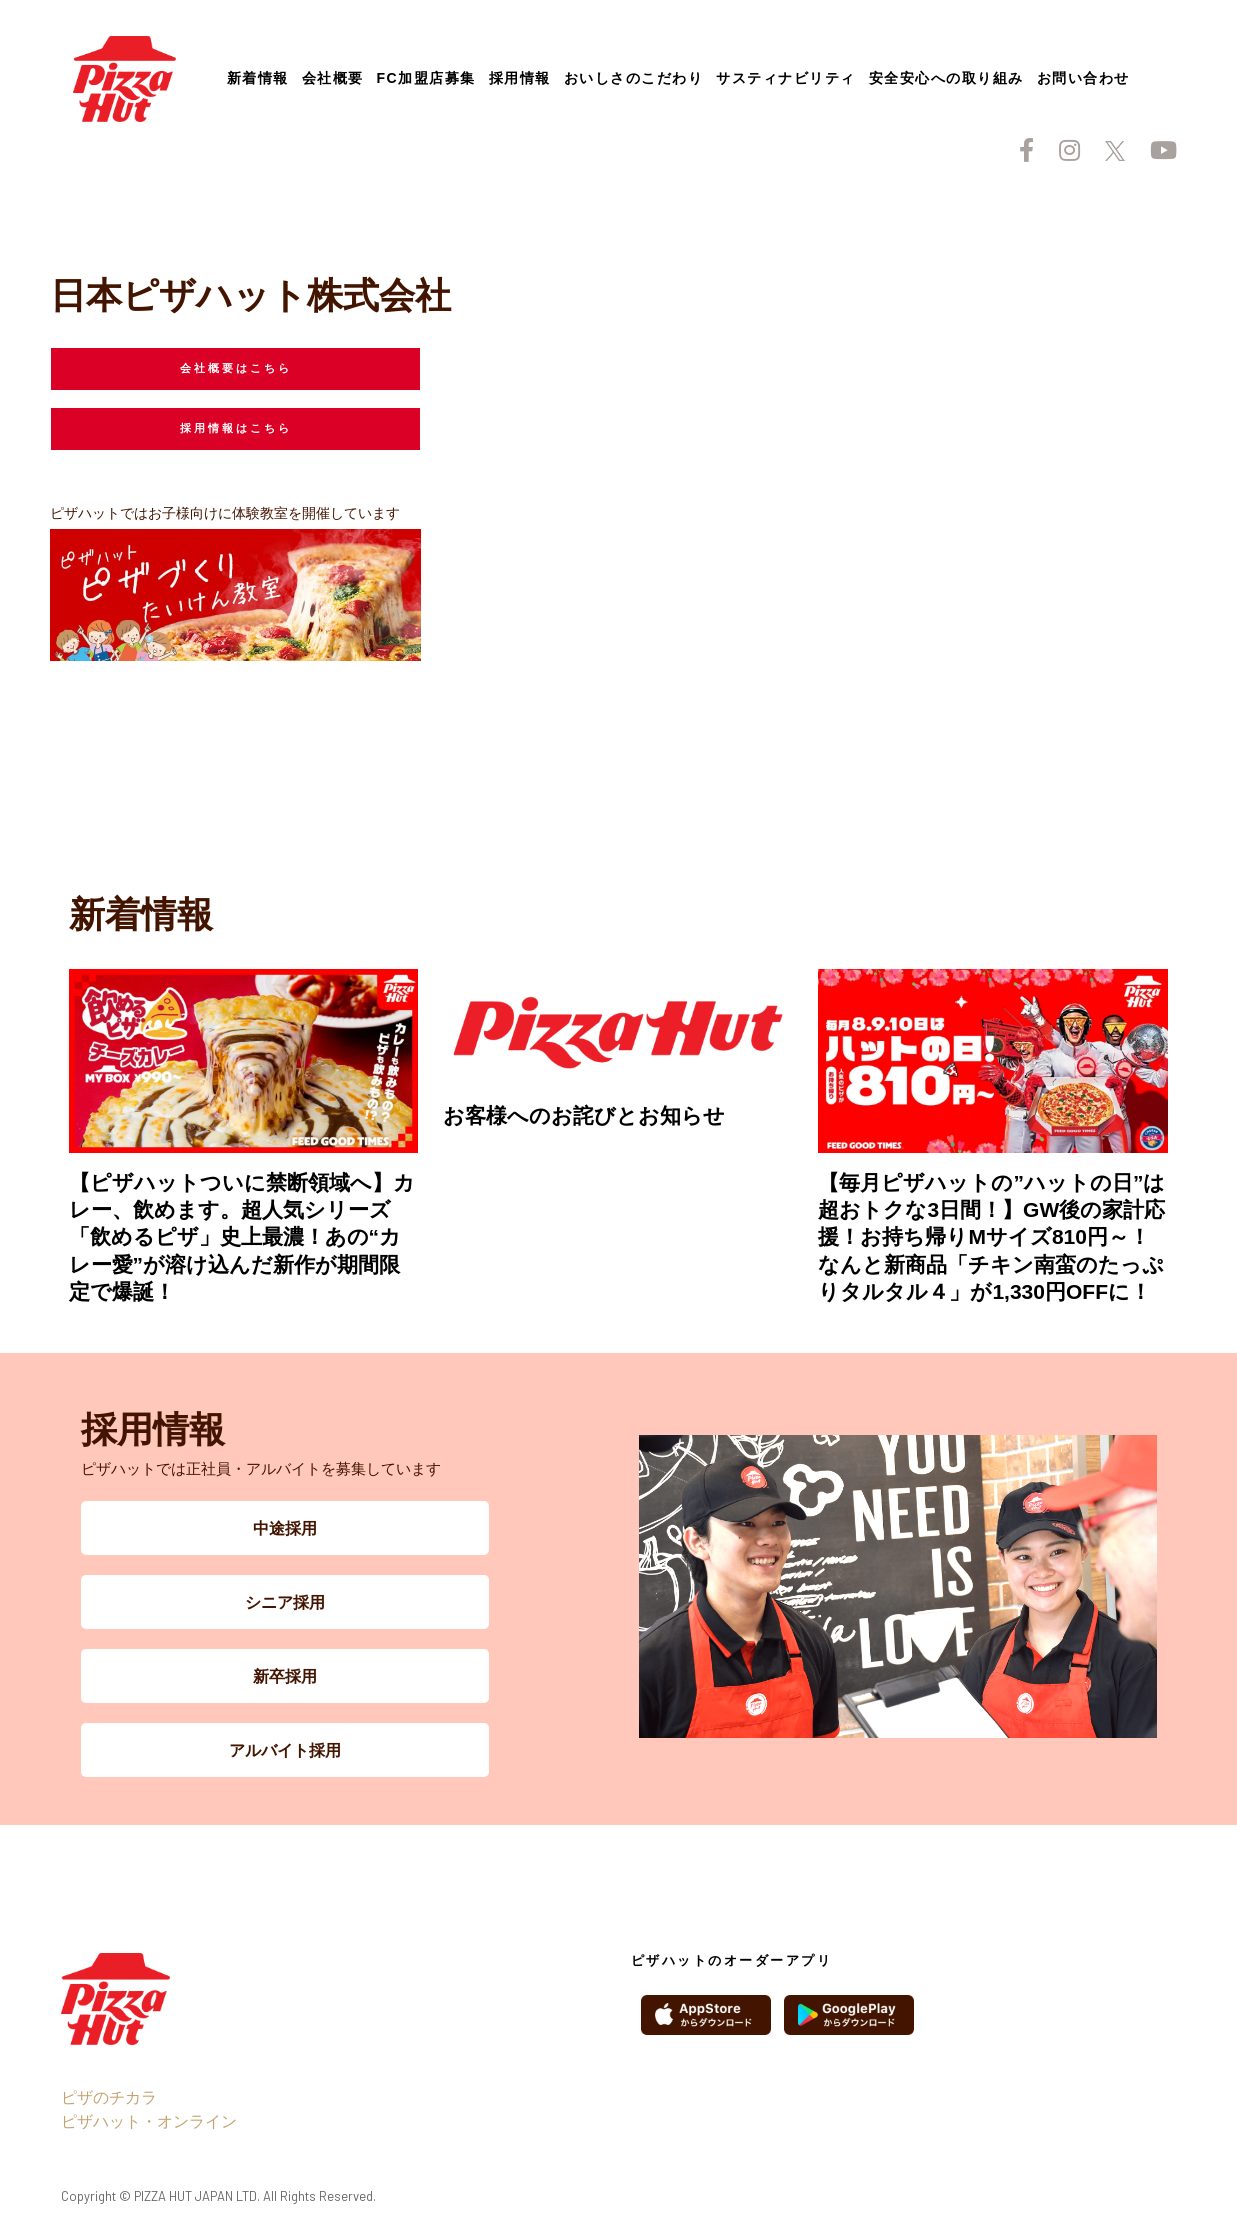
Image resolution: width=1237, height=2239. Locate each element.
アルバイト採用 (285, 1749)
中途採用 (285, 1527)
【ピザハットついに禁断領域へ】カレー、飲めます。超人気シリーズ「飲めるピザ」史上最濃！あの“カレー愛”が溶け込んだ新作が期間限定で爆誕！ (242, 1237)
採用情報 (520, 78)
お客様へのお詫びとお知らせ (584, 1115)
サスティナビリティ (786, 78)
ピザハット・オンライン (149, 2120)
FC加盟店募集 (426, 78)
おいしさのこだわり (634, 78)
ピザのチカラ (109, 2096)
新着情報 (258, 78)
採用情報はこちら (236, 427)
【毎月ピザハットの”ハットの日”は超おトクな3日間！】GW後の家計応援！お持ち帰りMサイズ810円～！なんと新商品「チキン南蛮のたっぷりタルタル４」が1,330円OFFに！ (991, 1237)
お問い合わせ (1083, 78)
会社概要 (333, 78)
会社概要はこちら (236, 367)
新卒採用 (285, 1675)
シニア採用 (285, 1601)
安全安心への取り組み (946, 78)
